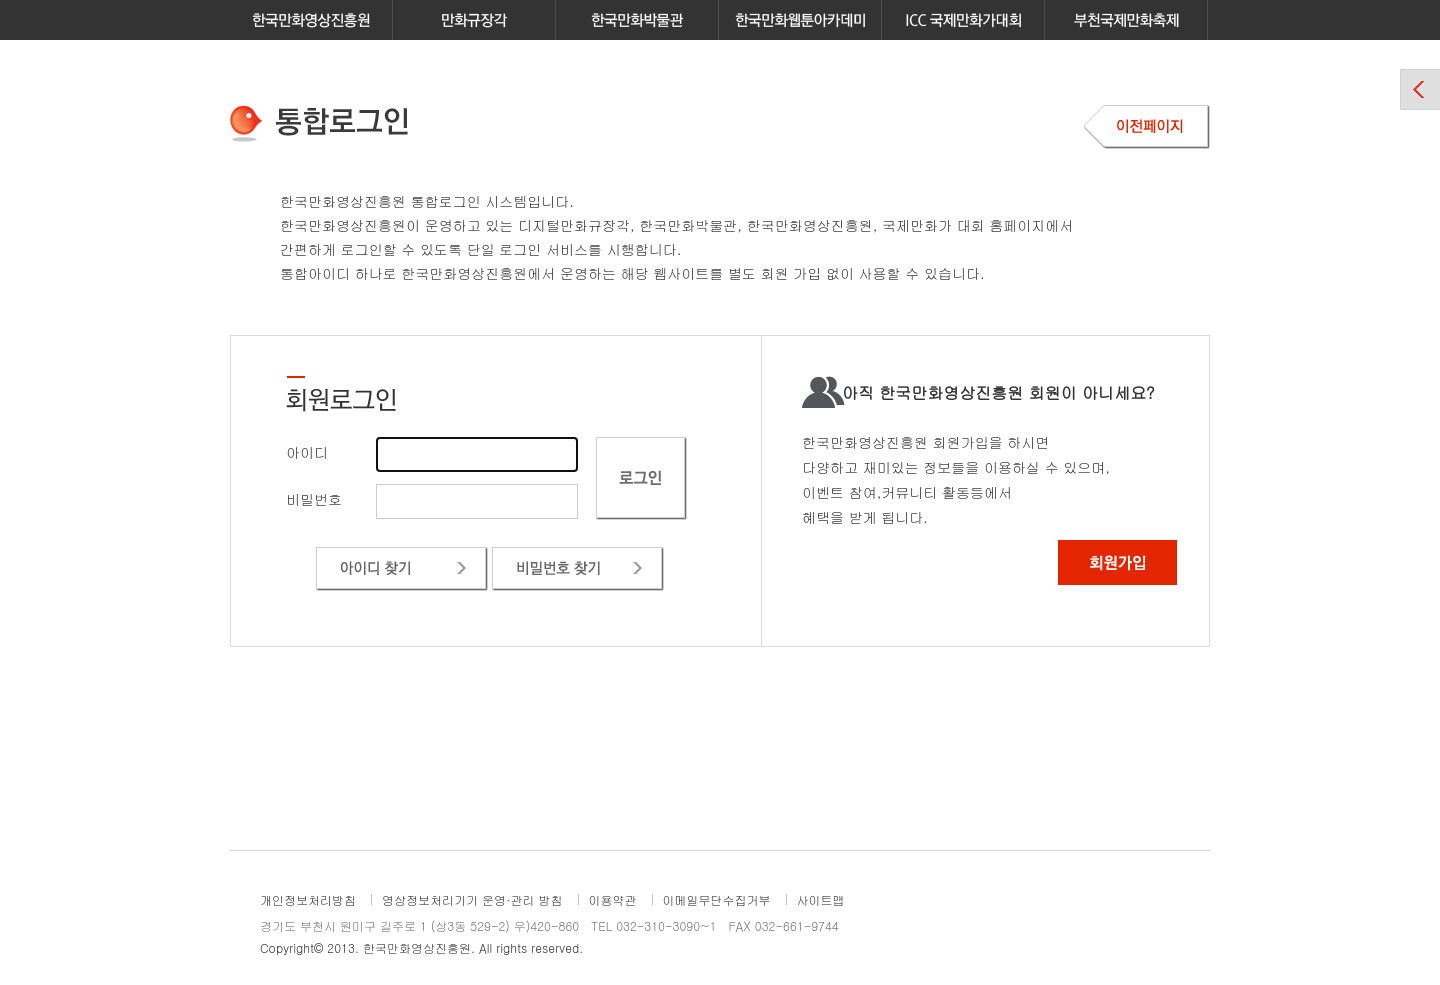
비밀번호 (314, 499)
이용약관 (613, 899)
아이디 (307, 452)
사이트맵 (821, 899)
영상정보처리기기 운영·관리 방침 (472, 899)
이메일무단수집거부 (717, 899)
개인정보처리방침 (308, 899)
